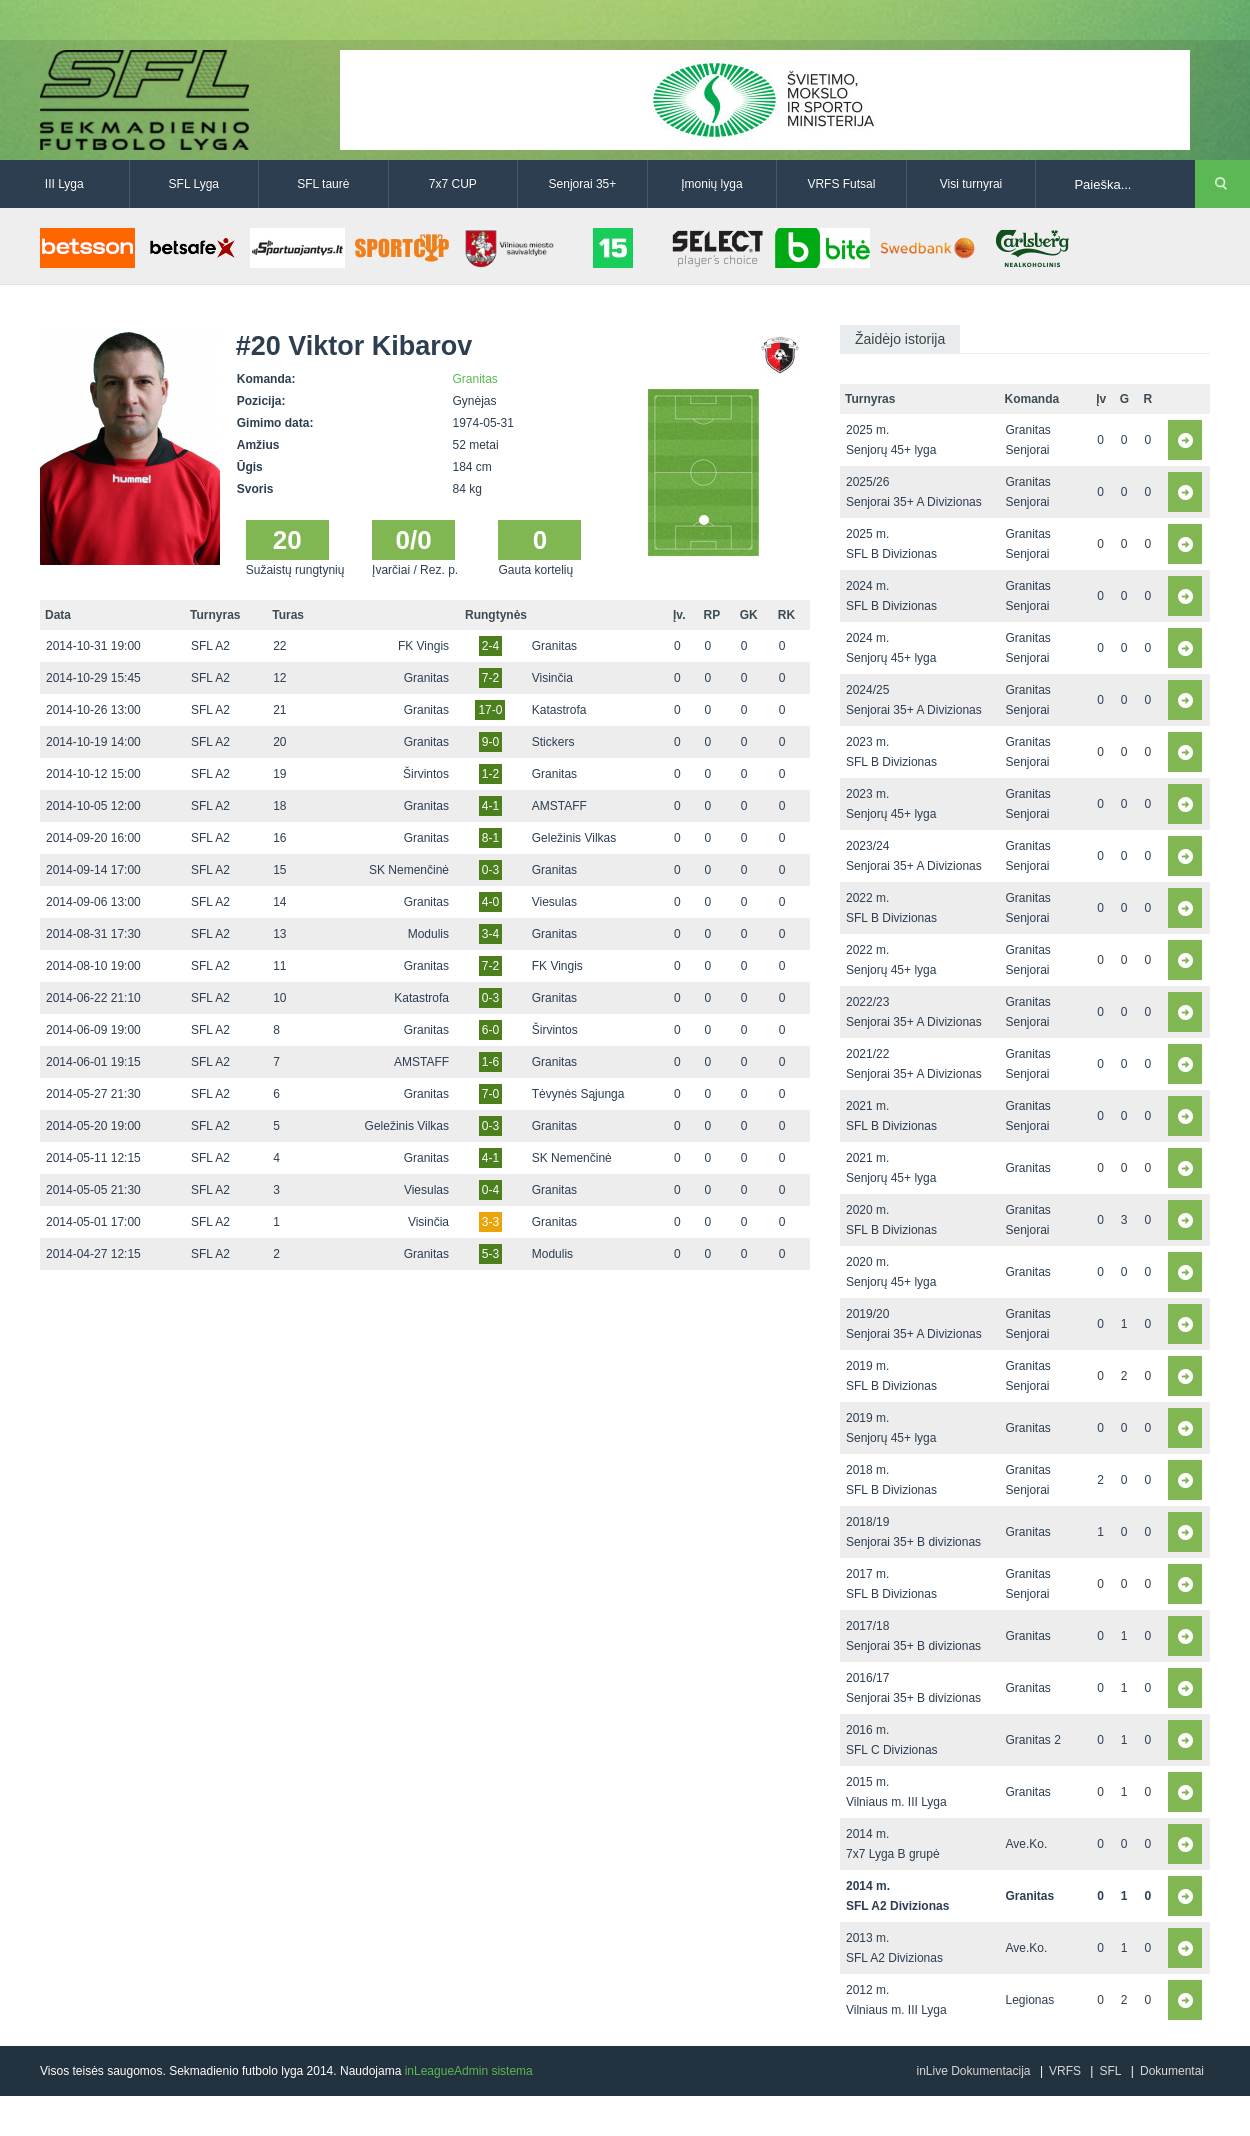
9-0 (490, 742)
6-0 (490, 1030)
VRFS (1065, 2071)
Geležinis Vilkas (574, 838)
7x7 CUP (453, 184)
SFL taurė (323, 184)
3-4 (490, 934)
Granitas (475, 379)
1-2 (490, 774)
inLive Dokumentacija (973, 2071)
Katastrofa (559, 710)
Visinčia (552, 678)
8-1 (490, 838)
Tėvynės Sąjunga (578, 1094)
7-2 (490, 678)
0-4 (490, 1190)
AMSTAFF (559, 806)
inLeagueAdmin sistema (469, 2071)
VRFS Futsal (841, 184)
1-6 (490, 1062)
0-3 (490, 870)
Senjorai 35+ (583, 184)
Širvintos (426, 774)
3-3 (490, 1222)
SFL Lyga (194, 184)
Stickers (553, 742)
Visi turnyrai (971, 184)
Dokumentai (1172, 2071)
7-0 (490, 1094)
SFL (1110, 2071)
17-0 (490, 710)
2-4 (490, 646)
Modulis (428, 934)
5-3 (490, 1254)
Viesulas (554, 902)
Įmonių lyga (711, 184)
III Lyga (64, 184)
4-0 (490, 902)
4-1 (490, 806)
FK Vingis (423, 646)
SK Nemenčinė (409, 870)
